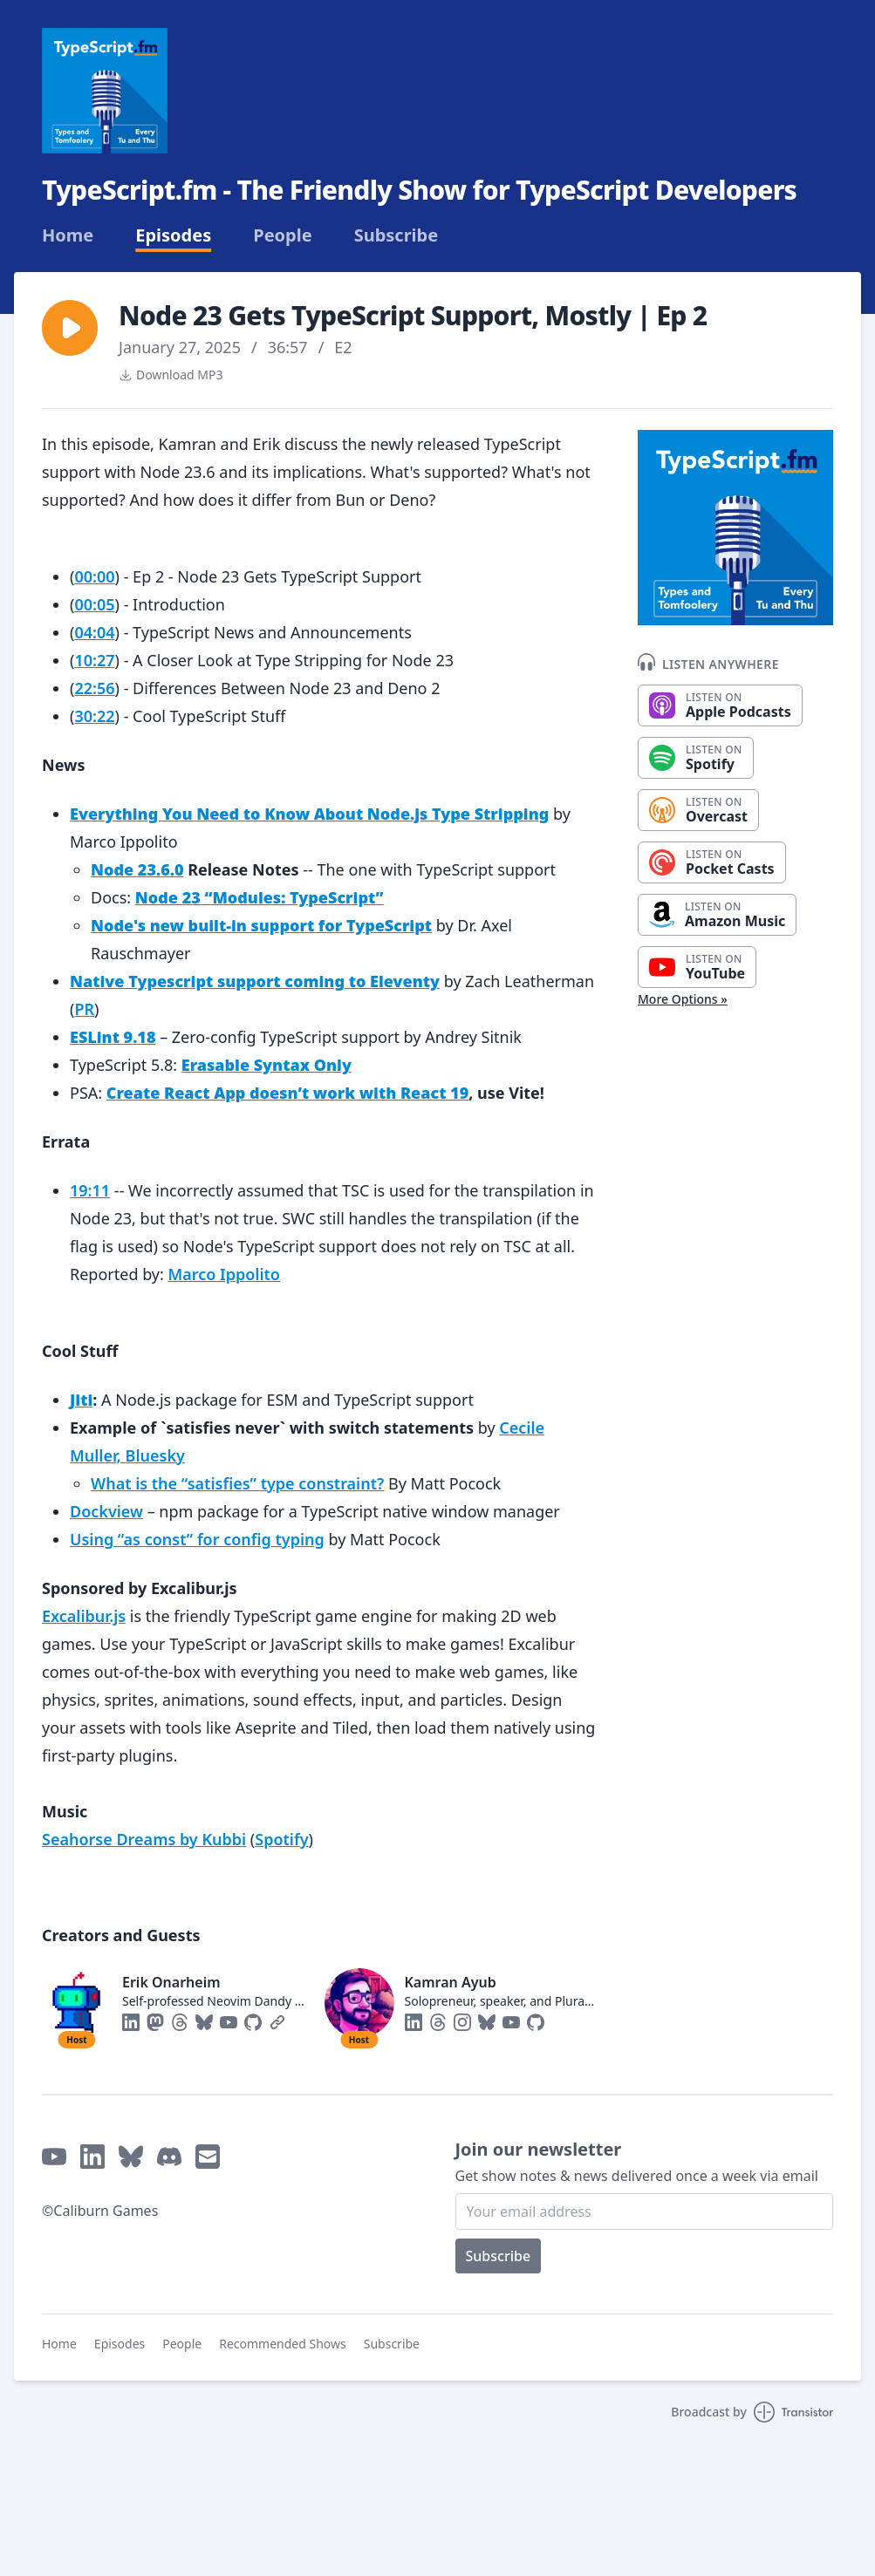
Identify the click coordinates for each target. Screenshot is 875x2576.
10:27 (94, 660)
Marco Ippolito (224, 1274)
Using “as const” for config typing (197, 1539)
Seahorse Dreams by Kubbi (144, 1839)
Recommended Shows (282, 2343)
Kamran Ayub (450, 1982)
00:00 (94, 576)
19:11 (90, 1190)
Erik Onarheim (171, 1982)
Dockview (106, 1511)
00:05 (94, 604)
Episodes (173, 235)
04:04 (94, 632)
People (282, 235)
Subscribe (396, 235)
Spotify (281, 1839)
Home (67, 235)
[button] (70, 328)
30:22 (94, 715)
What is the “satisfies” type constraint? (237, 1483)
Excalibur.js (84, 1615)
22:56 (94, 688)
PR (84, 1008)
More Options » (683, 999)
